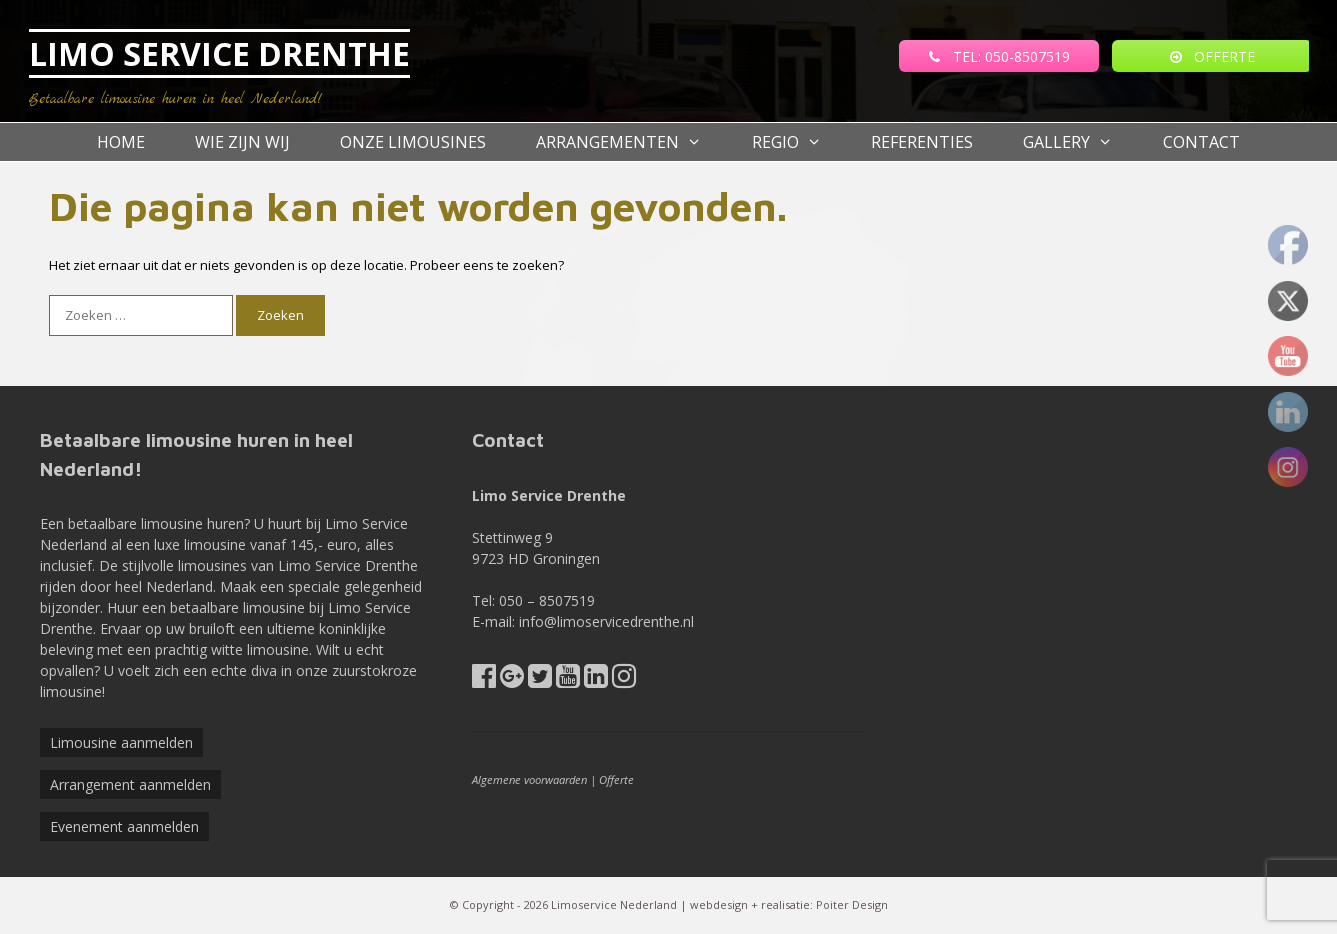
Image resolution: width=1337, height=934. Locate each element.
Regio (799, 142)
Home (121, 142)
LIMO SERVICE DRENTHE (219, 53)
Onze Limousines (413, 142)
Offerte (616, 779)
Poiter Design (852, 904)
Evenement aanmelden (124, 826)
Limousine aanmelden (121, 742)
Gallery (1080, 142)
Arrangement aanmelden (130, 784)
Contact (1201, 142)
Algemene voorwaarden (529, 779)
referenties (922, 142)
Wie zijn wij (242, 142)
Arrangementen (631, 142)
